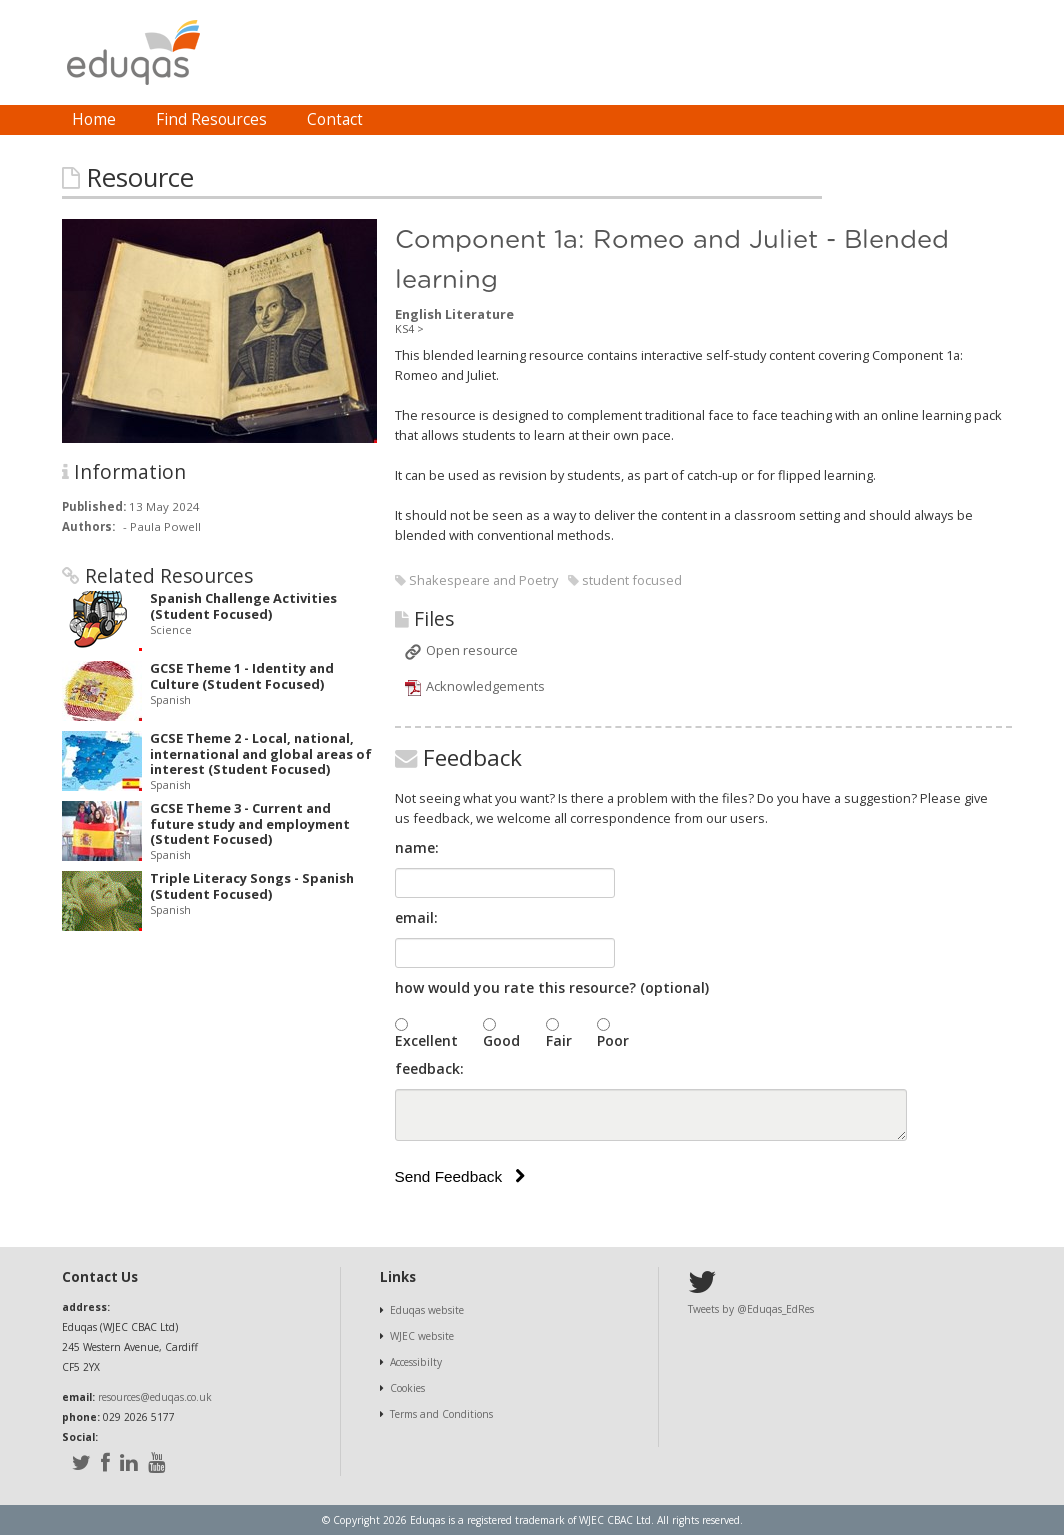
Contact (335, 119)
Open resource (472, 650)
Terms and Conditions (441, 1414)
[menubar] (217, 120)
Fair (559, 1040)
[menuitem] (94, 120)
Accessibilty (416, 1362)
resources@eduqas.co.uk (155, 1397)
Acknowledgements (485, 686)
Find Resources (211, 119)
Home (94, 119)
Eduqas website (427, 1310)
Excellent (426, 1040)
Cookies (407, 1388)
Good (501, 1040)
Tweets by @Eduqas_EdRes (751, 1309)
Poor (613, 1040)
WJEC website (422, 1336)
